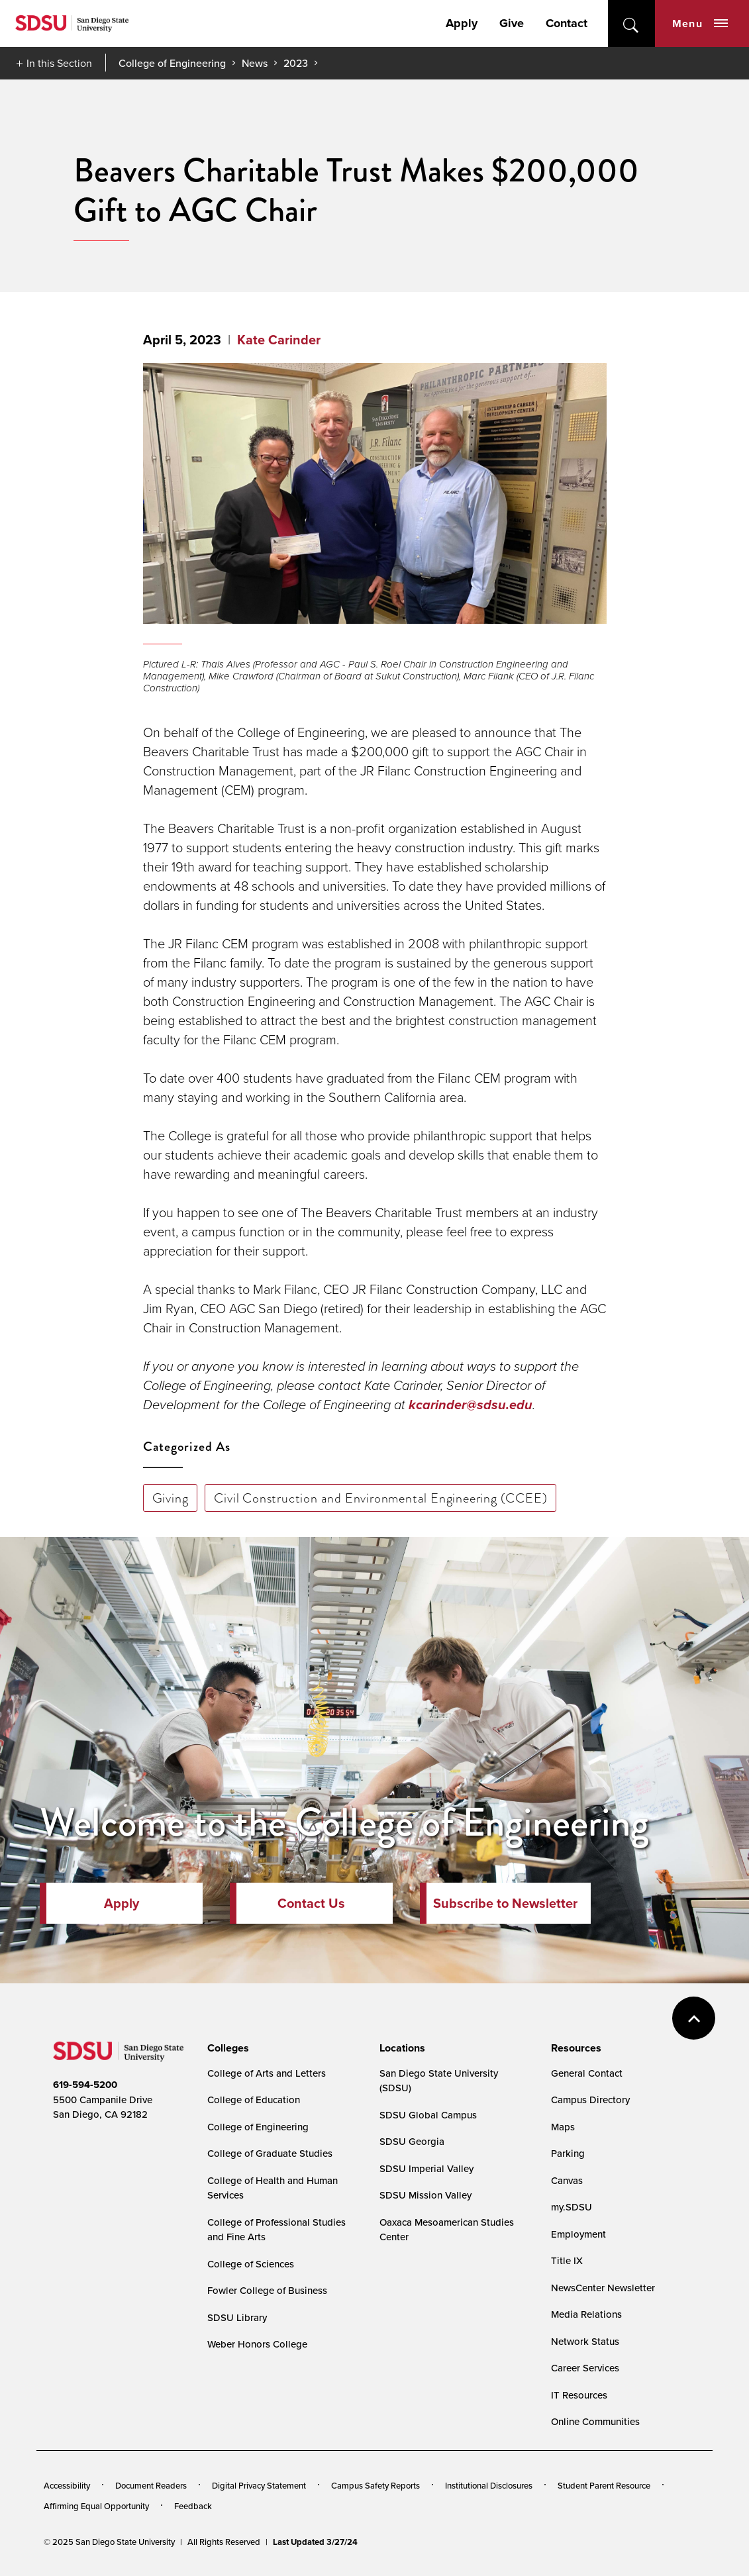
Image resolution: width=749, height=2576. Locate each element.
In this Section (59, 63)
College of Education (253, 2100)
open (631, 23)
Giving (170, 1498)
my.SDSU (571, 2207)
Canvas (567, 2180)
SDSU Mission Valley (425, 2195)
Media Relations (586, 2314)
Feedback (193, 2506)
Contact (566, 23)
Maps (563, 2127)
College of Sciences (250, 2264)
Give (511, 23)
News (255, 63)
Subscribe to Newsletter (505, 1903)
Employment (578, 2234)
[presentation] (226, 2048)
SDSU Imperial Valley (426, 2168)
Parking (568, 2153)
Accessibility (67, 2485)
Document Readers (151, 2485)
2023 (295, 63)
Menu (700, 23)
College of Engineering (172, 63)
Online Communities (595, 2421)
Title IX (567, 2261)
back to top (693, 2018)
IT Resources (579, 2395)
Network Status (585, 2341)
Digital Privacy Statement (259, 2485)
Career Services (585, 2368)
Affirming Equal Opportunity (96, 2506)
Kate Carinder (279, 340)
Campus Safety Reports (375, 2485)
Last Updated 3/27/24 (315, 2542)
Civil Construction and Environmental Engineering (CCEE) (380, 1498)
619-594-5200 (85, 2084)
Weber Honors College (257, 2344)
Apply (461, 23)
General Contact (587, 2073)
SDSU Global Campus (428, 2115)
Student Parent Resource (604, 2485)
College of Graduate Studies (269, 2153)
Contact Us (311, 1903)
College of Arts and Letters (266, 2073)
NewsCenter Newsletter (603, 2288)
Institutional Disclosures (488, 2485)
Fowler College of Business (267, 2290)
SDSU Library (237, 2317)
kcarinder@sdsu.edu (470, 1404)
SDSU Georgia (411, 2141)
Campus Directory (590, 2100)
